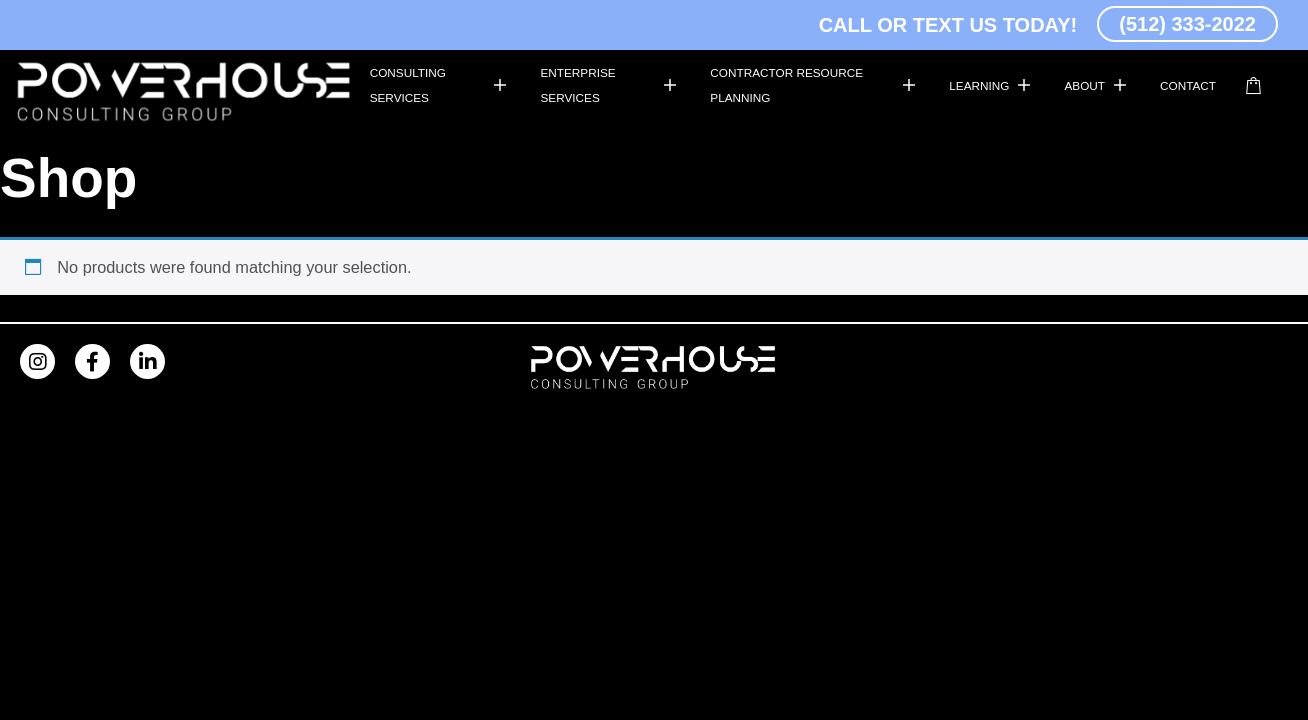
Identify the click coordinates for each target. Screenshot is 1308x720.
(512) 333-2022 (1187, 24)
